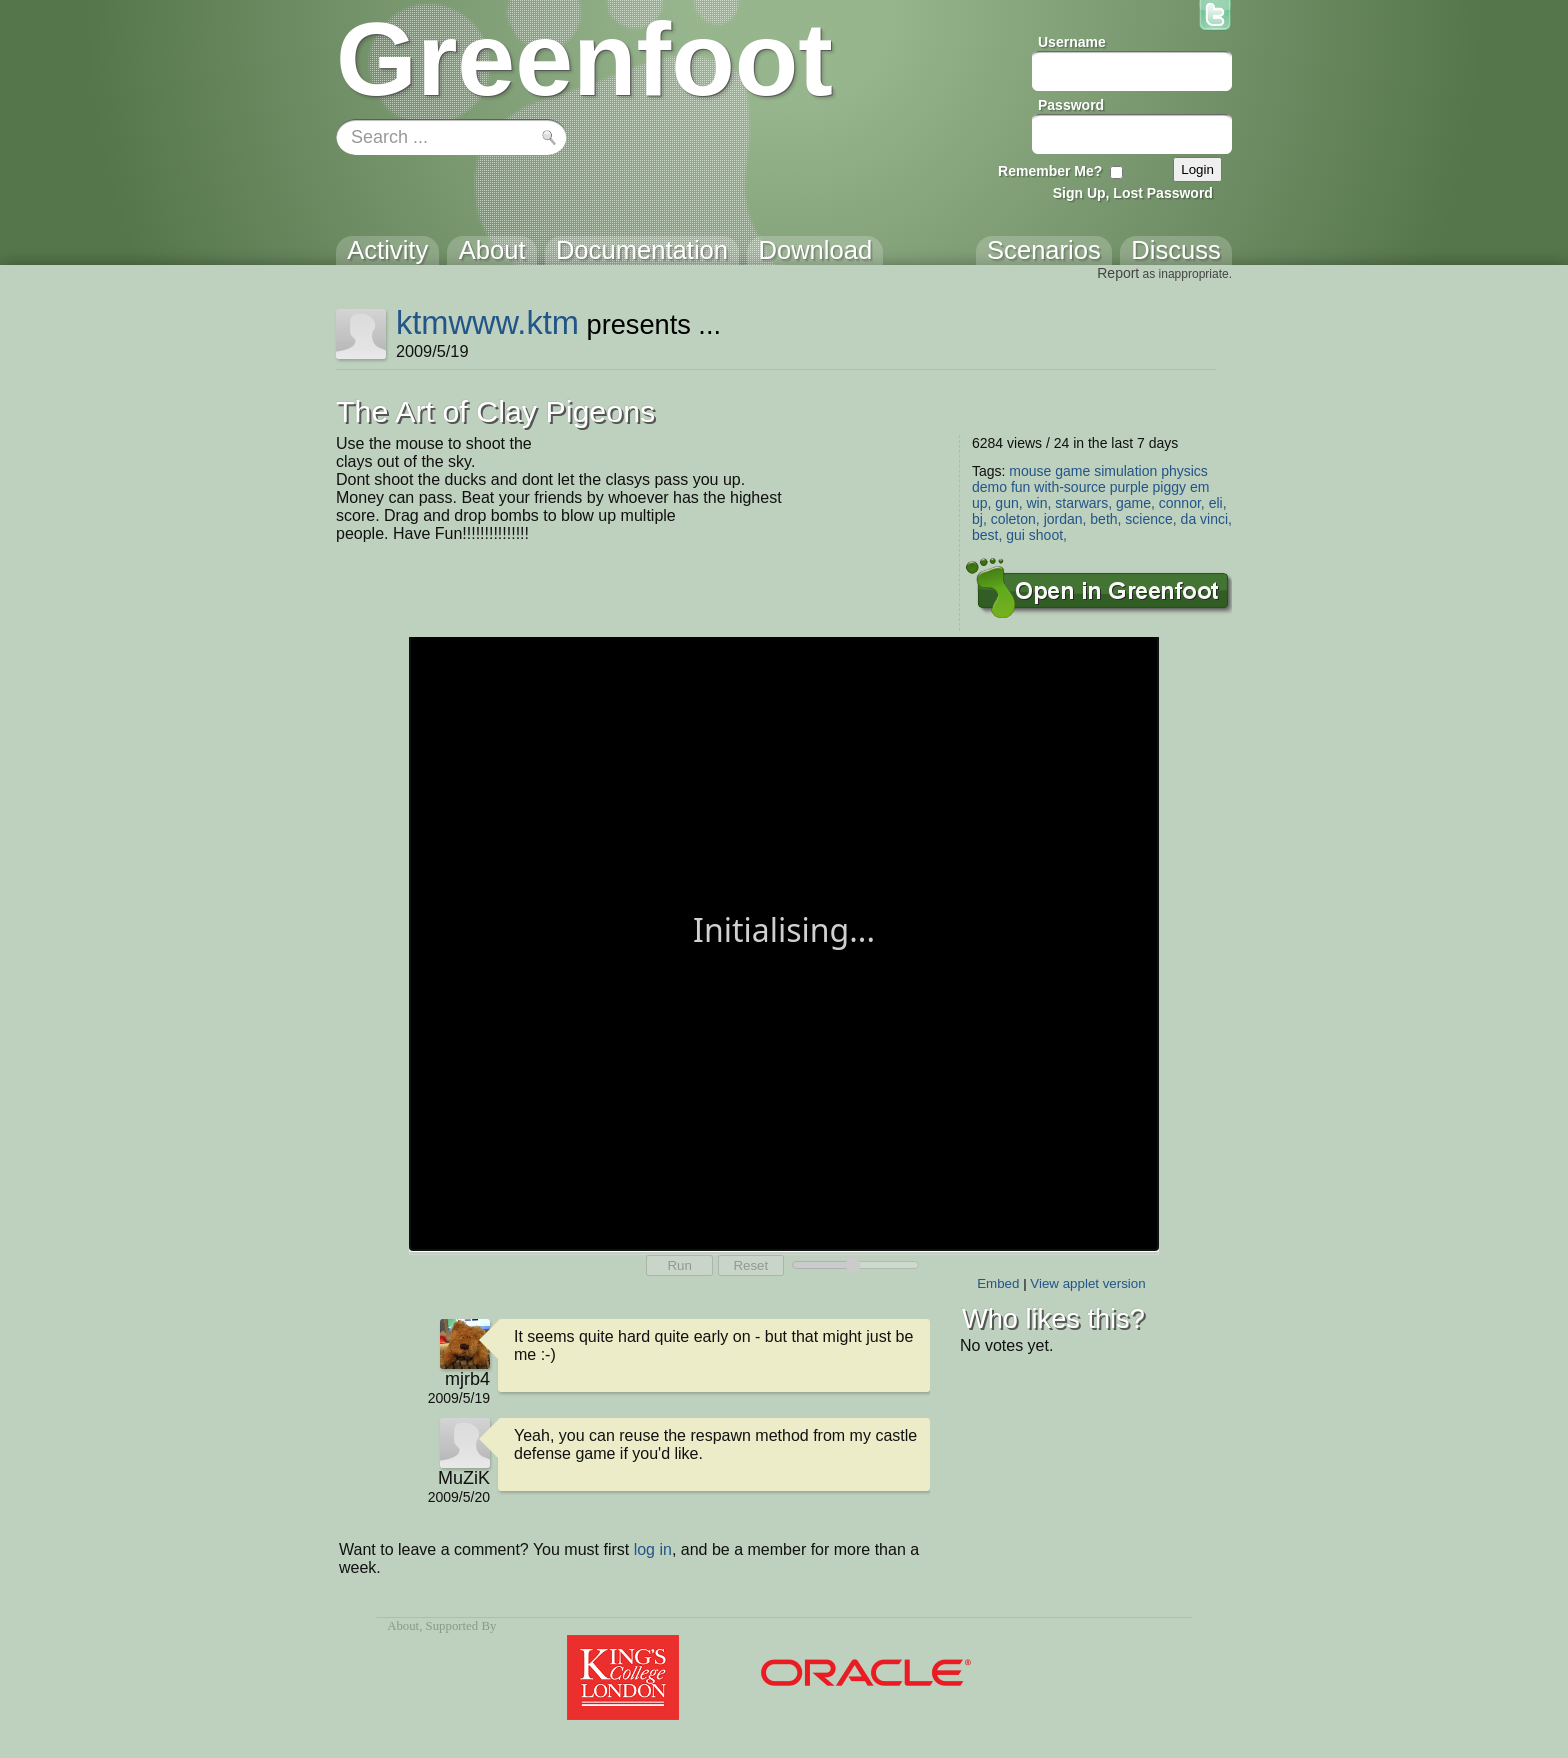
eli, (1218, 503)
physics (1184, 471)
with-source (1070, 487)
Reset (750, 1265)
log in (653, 1549)
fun (1020, 487)
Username (1072, 42)
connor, (1182, 503)
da (1189, 519)
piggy (1169, 487)
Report (1118, 273)
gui (1015, 535)
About (403, 1626)
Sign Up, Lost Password (1133, 193)
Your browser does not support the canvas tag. (784, 942)
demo (989, 487)
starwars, (1083, 503)
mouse (1030, 471)
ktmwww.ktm (487, 322)
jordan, (1065, 519)
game (1072, 471)
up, (981, 503)
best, (987, 535)
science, (1150, 519)
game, (1135, 503)
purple (1129, 487)
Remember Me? (1050, 171)
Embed (998, 1283)
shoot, (1048, 535)
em (1199, 487)
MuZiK (464, 1478)
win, (1039, 503)
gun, (1008, 503)
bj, (979, 519)
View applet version (1087, 1283)
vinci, (1216, 519)
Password (1071, 105)
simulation (1125, 471)
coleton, (1015, 519)
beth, (1105, 519)
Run (679, 1265)
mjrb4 (467, 1379)
